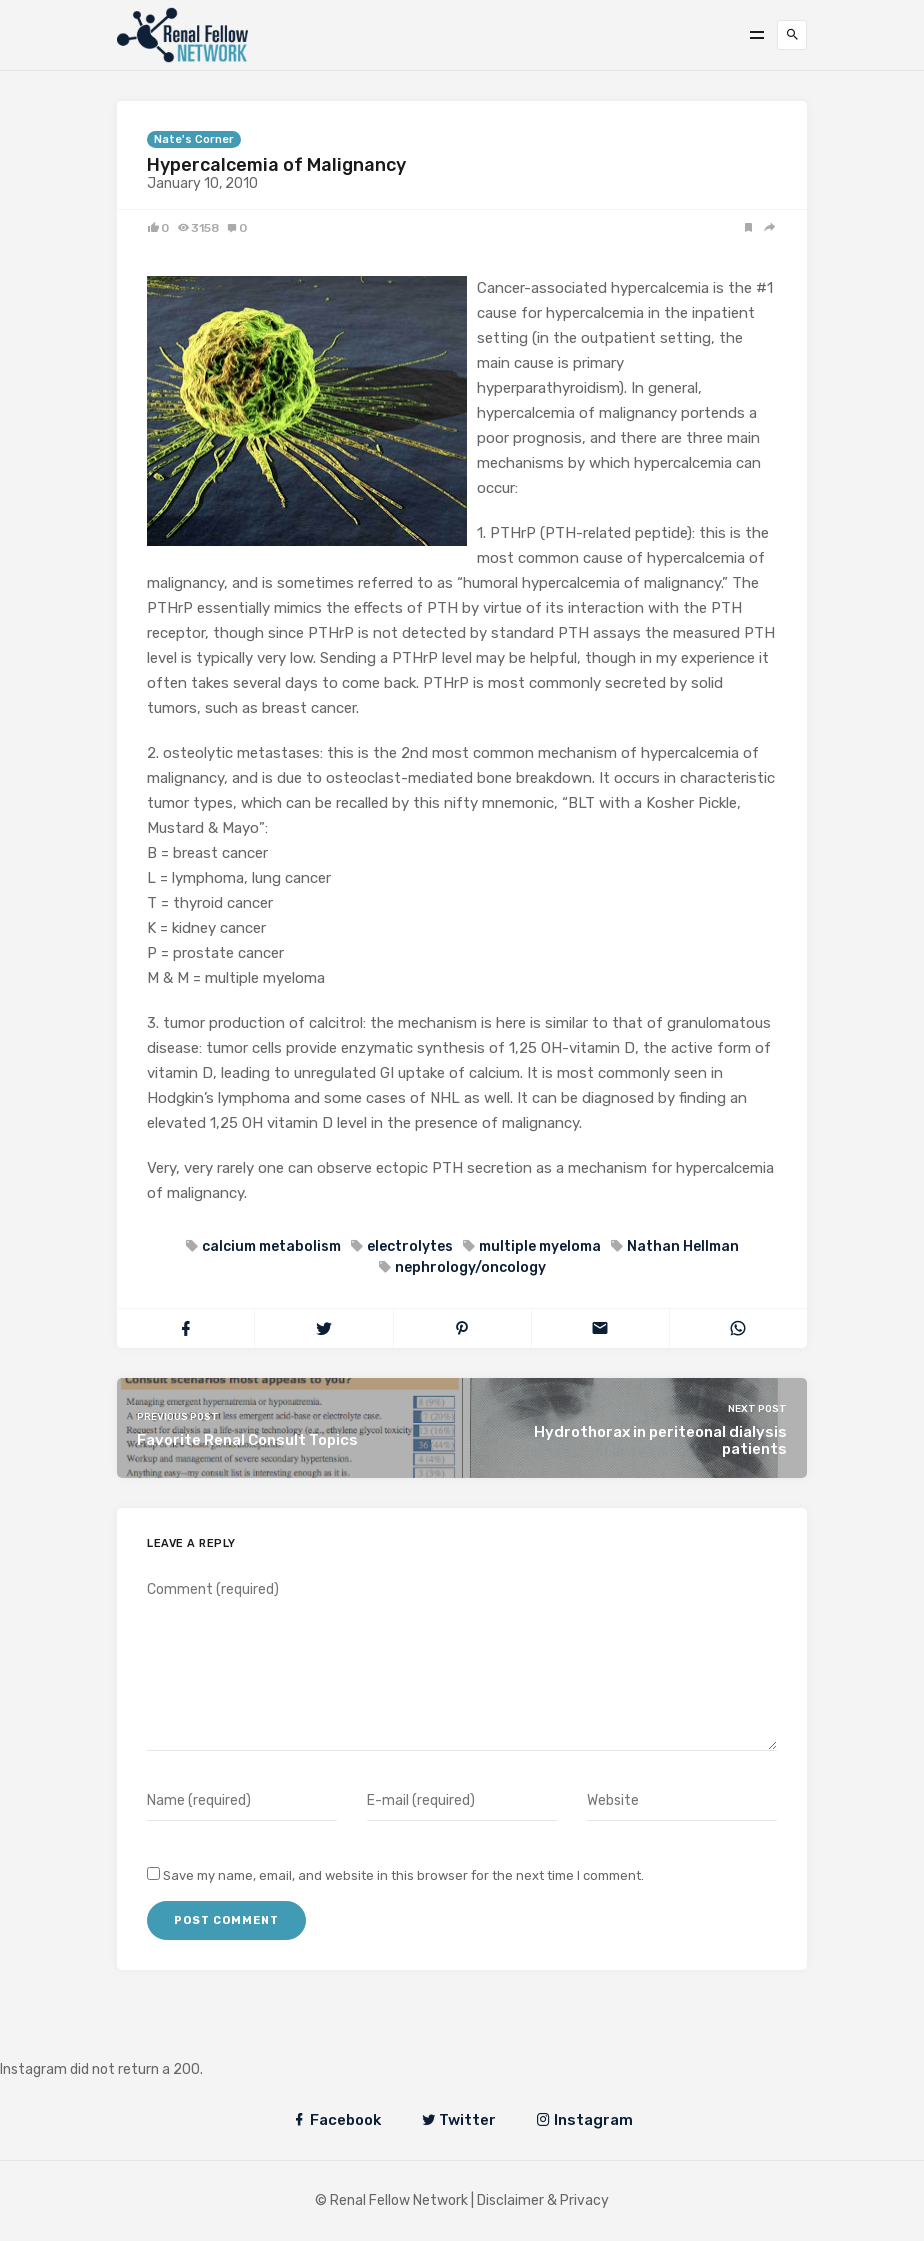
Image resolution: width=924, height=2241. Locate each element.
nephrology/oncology (469, 1267)
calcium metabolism (270, 1246)
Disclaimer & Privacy (543, 2200)
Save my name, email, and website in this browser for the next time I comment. (403, 1875)
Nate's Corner (194, 139)
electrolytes (408, 1246)
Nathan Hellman (681, 1246)
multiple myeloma (538, 1246)
